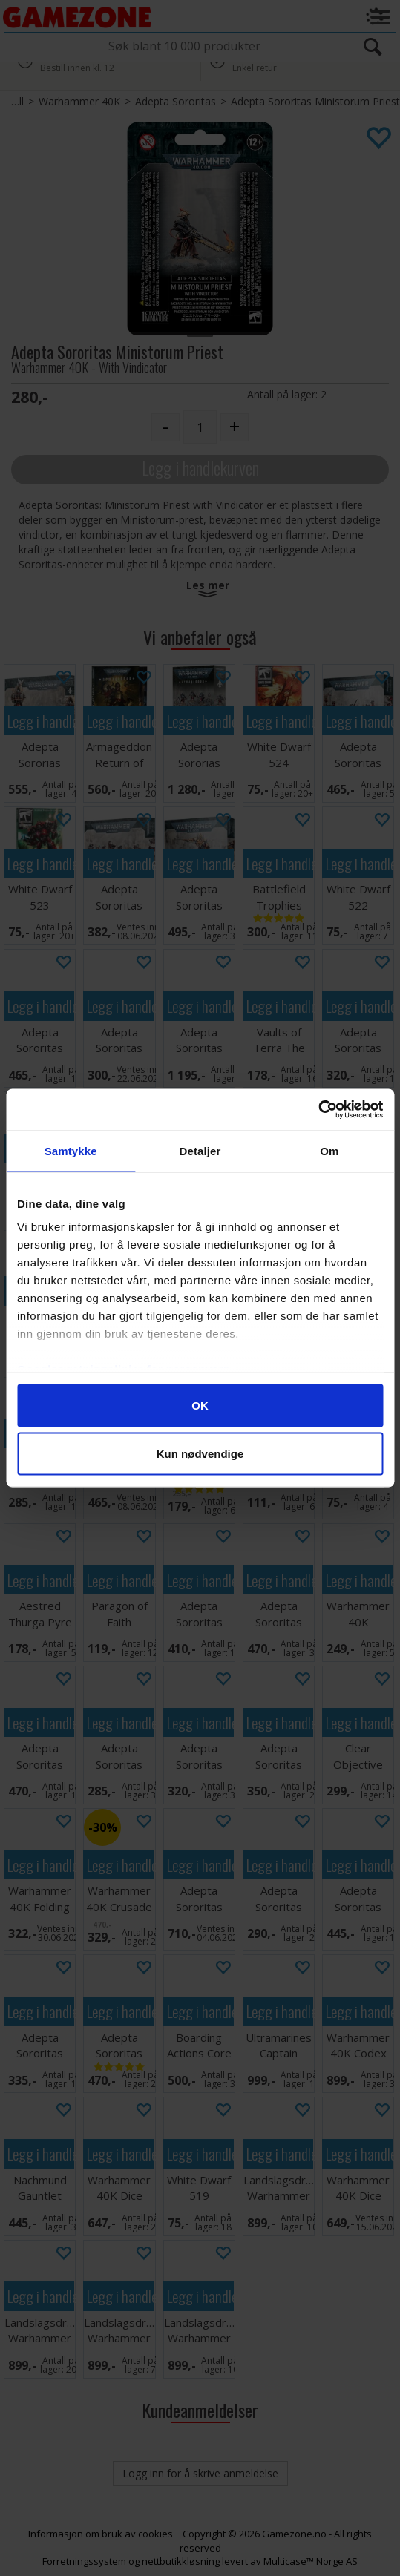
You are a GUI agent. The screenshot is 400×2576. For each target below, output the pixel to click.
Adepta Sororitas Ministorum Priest (315, 101)
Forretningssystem (84, 2561)
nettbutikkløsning (181, 2561)
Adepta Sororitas (175, 101)
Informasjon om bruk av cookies (100, 2533)
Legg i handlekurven (200, 468)
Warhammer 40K (79, 101)
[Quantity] (200, 427)
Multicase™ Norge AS (310, 2561)
